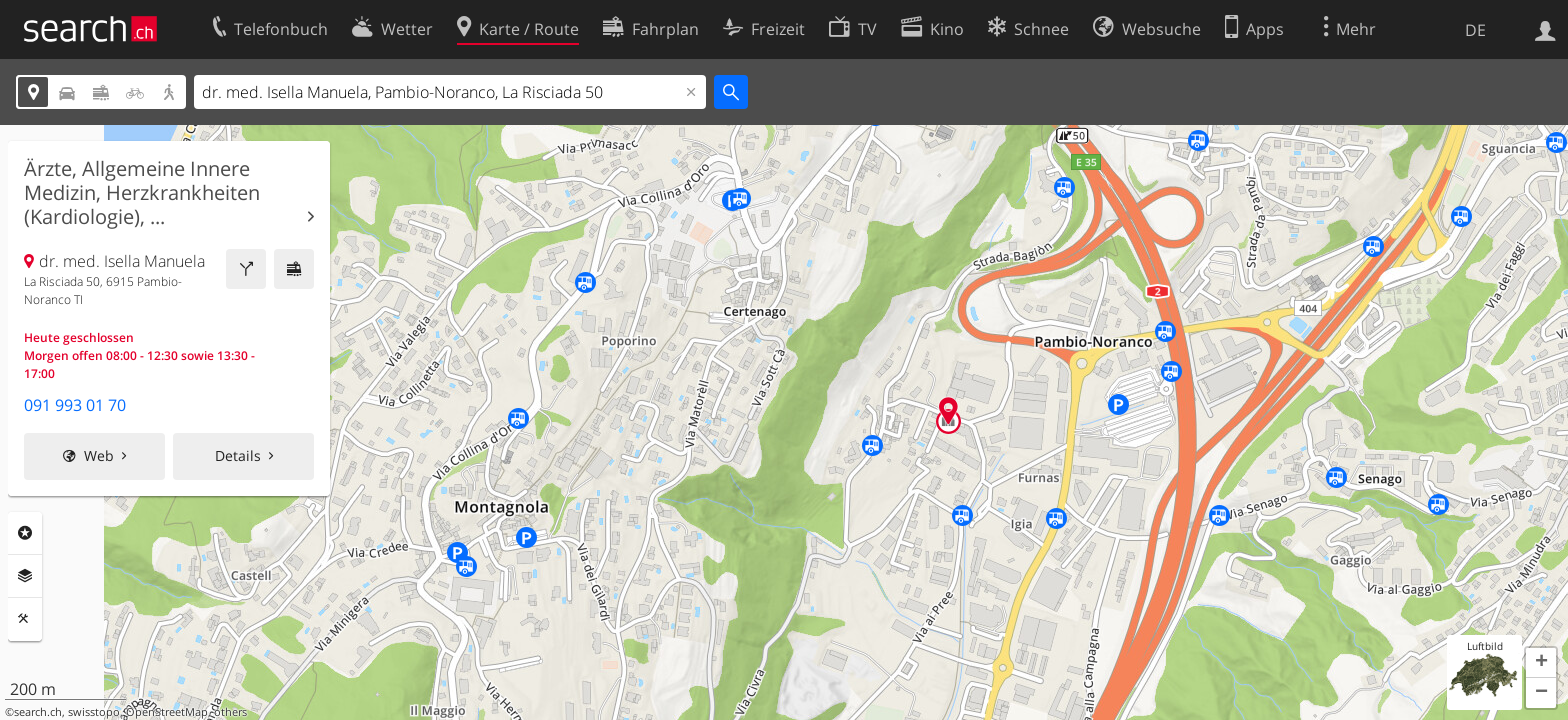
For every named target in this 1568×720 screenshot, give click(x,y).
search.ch (38, 712)
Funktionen (25, 619)
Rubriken (25, 533)
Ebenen (25, 576)
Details (238, 455)
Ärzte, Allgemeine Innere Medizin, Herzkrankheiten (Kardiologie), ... (142, 193)
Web (99, 455)
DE (1475, 30)
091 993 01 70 (75, 405)
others (230, 712)
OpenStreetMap (167, 712)
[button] (1541, 663)
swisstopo (94, 712)
